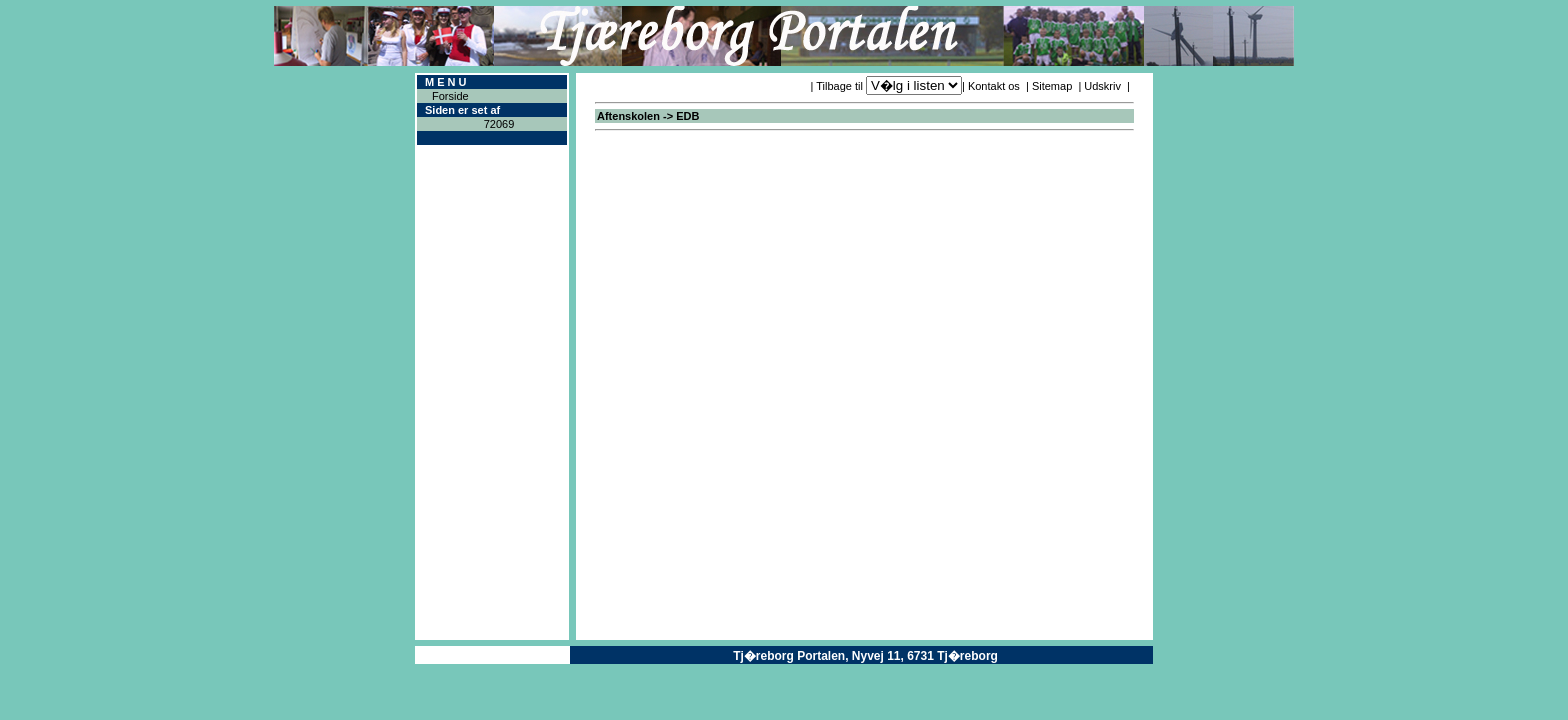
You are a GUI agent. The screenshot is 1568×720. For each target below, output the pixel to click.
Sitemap (1052, 86)
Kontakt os (994, 86)
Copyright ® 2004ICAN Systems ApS (492, 655)
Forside (450, 96)
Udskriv (1102, 86)
